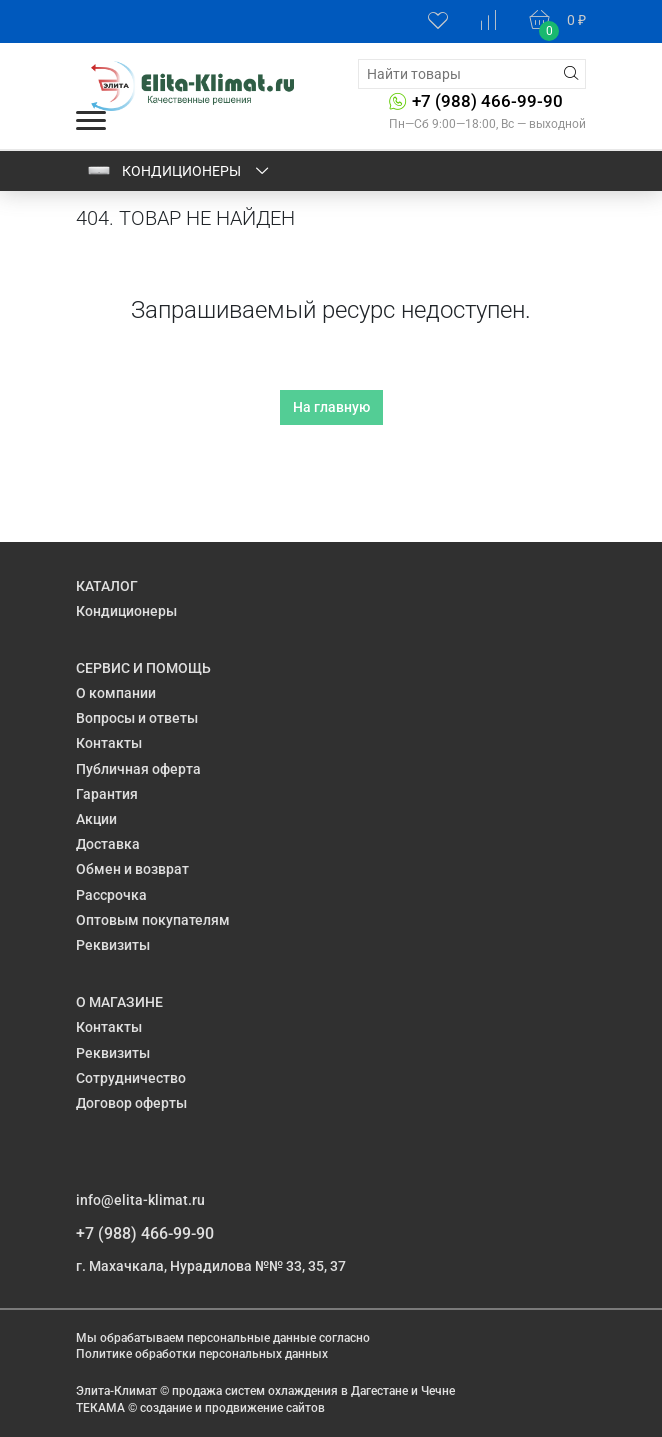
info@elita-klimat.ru (140, 1200)
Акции (96, 819)
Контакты (109, 743)
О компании (116, 693)
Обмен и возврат (132, 869)
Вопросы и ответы (137, 718)
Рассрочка (111, 895)
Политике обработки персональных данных (202, 1354)
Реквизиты (113, 945)
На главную (331, 407)
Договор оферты (131, 1103)
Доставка (108, 844)
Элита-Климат (116, 1391)
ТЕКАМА (100, 1408)
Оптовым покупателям (153, 920)
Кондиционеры (179, 171)
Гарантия (107, 794)
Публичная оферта (138, 769)
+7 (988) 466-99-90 (487, 101)
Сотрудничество (131, 1078)
